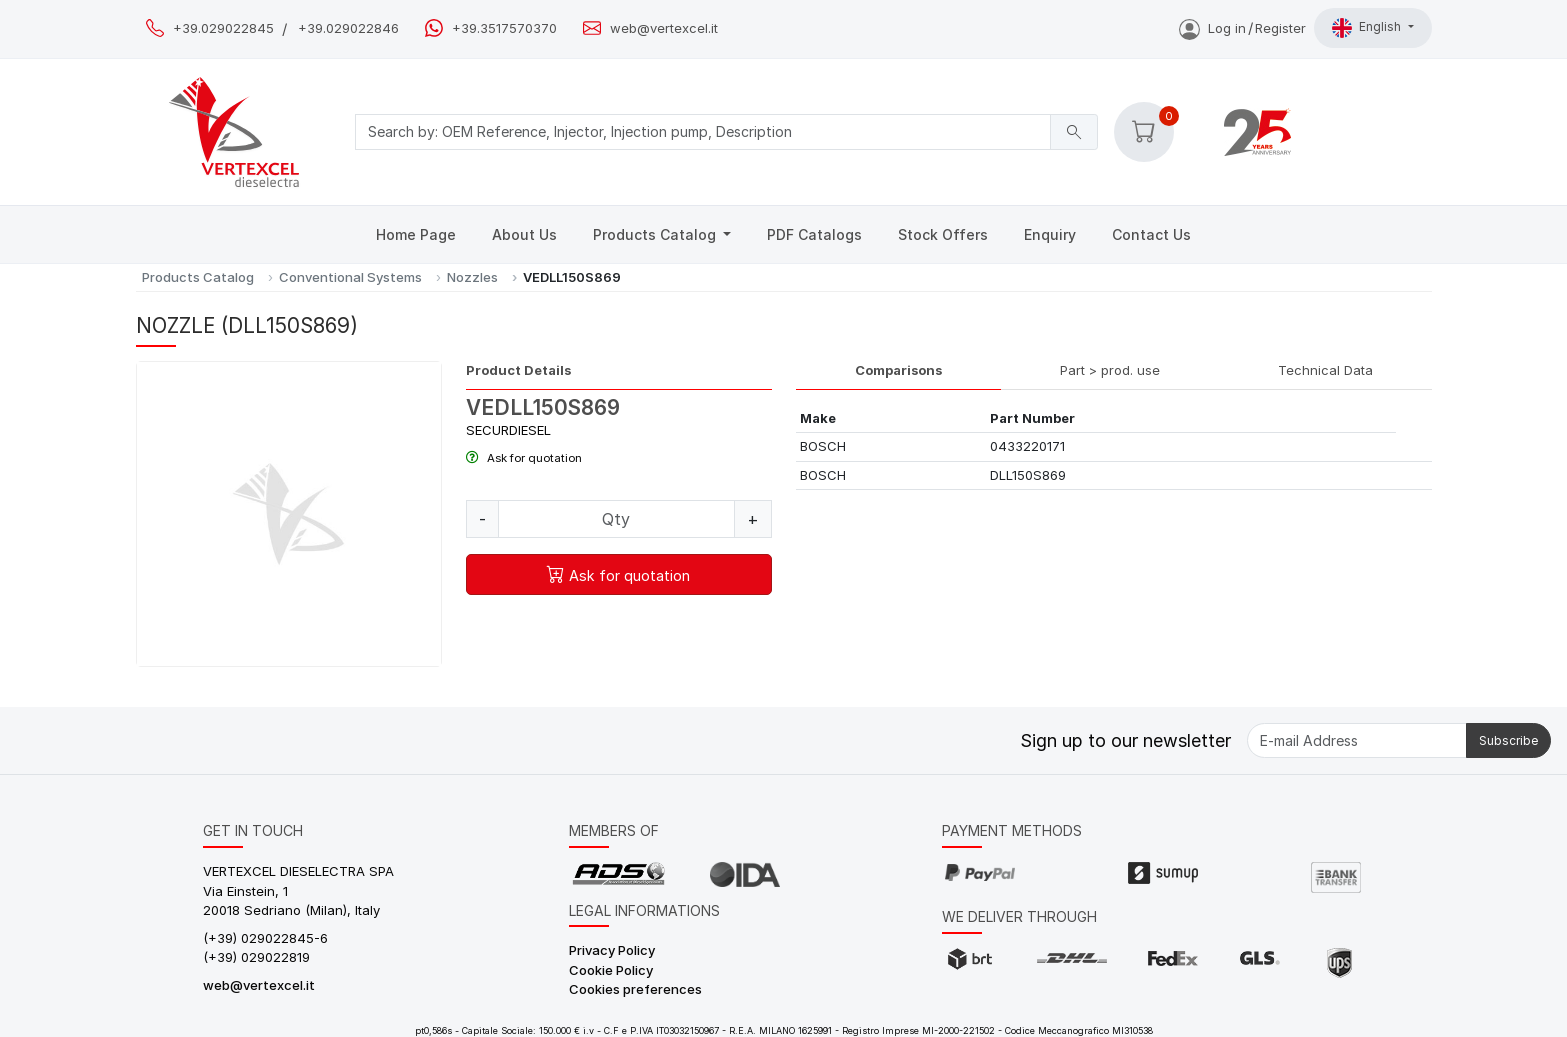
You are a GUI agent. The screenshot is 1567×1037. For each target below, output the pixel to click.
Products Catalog (656, 234)
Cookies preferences (635, 989)
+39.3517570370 (504, 28)
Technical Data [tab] (1325, 370)
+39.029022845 (223, 28)
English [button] (1368, 28)
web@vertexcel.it (664, 28)
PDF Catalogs (814, 234)
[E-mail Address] (1357, 740)
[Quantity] (616, 519)
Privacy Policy (612, 950)
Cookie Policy (611, 970)
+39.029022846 (348, 28)
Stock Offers (943, 234)
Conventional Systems (350, 277)
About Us (524, 234)
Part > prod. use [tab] (1110, 370)
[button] (1144, 132)
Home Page (416, 234)
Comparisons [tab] (898, 370)
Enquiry (1050, 234)
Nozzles (472, 277)
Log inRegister (1242, 28)
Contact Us (1151, 234)
